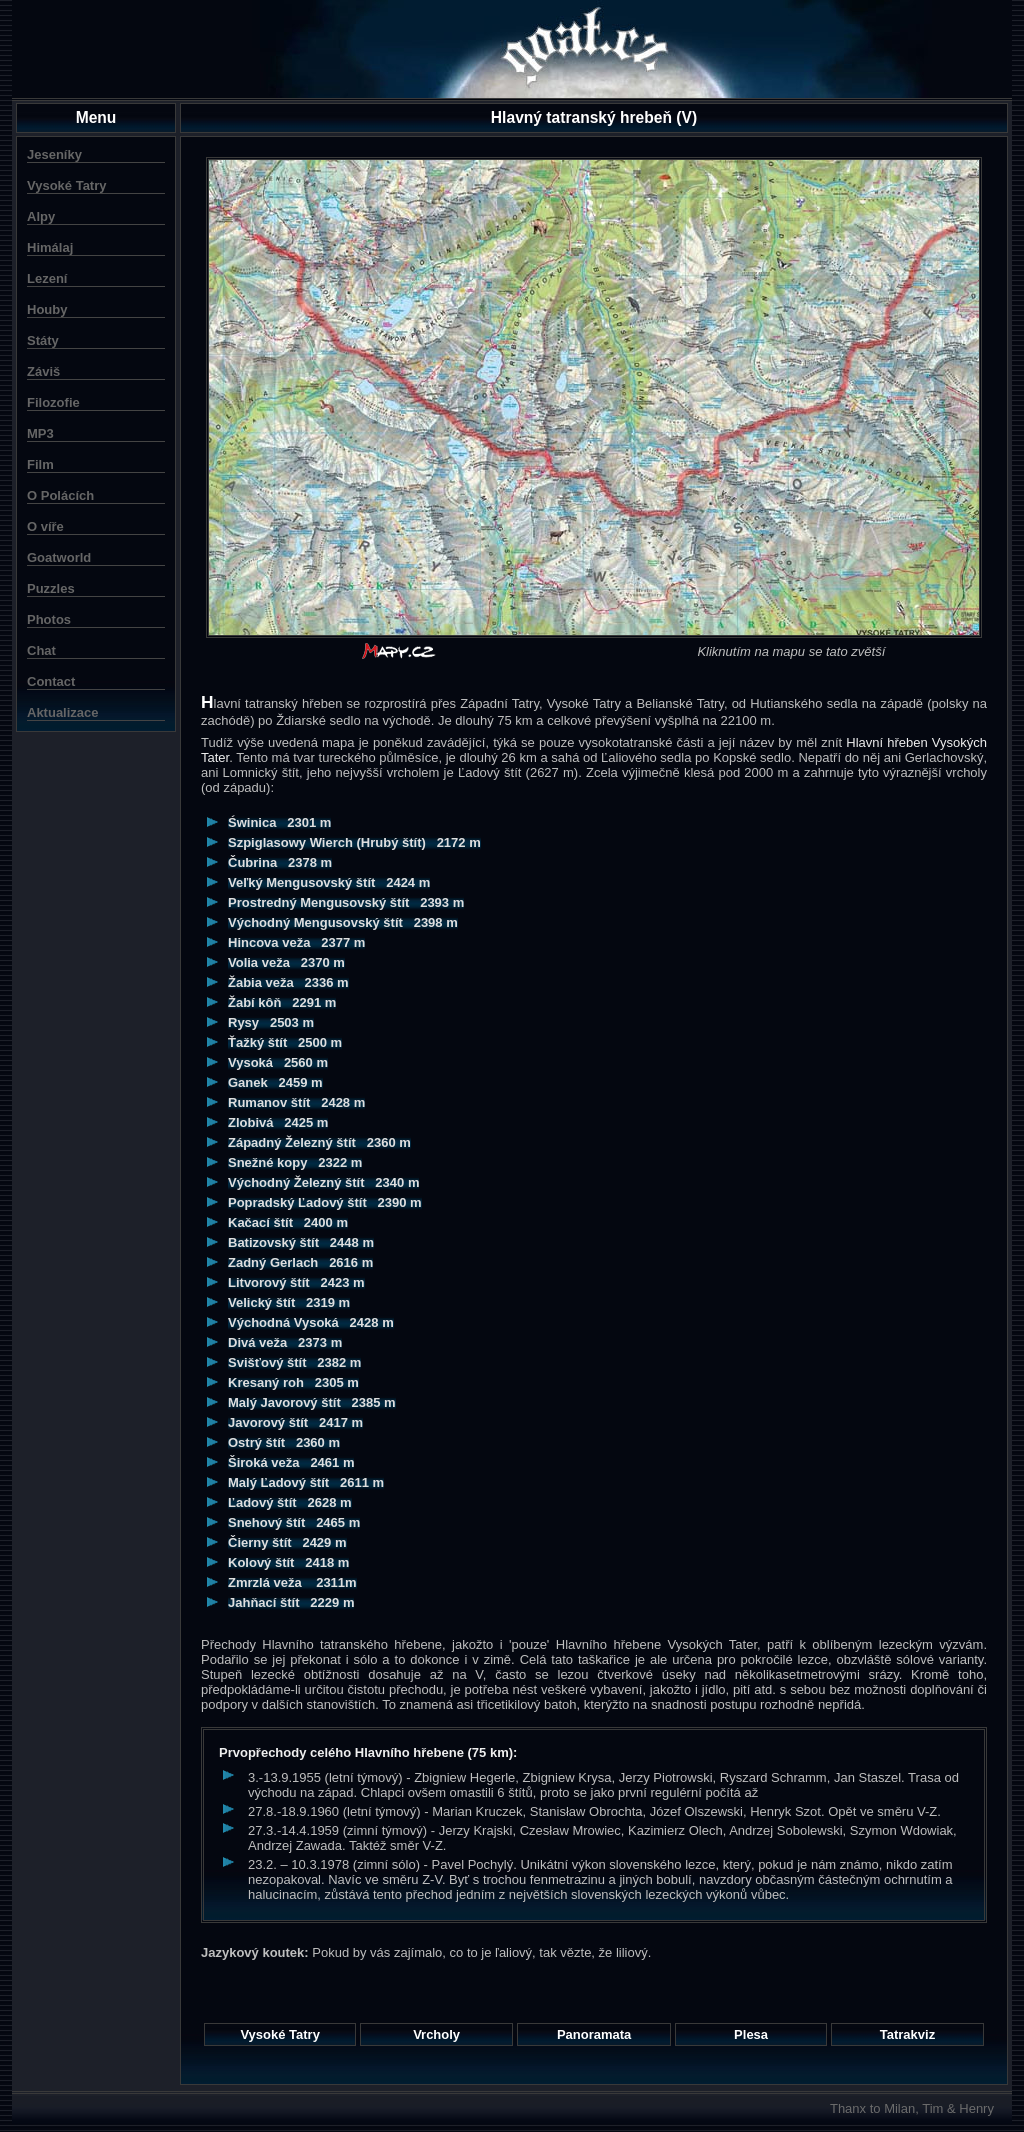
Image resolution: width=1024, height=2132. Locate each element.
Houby (47, 309)
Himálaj (50, 247)
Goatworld (59, 557)
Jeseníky (54, 154)
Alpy (41, 216)
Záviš (43, 371)
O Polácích (60, 495)
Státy (43, 340)
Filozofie (53, 402)
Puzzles (51, 588)
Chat (41, 650)
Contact (51, 681)
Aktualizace (63, 712)
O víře (45, 526)
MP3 (40, 433)
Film (40, 464)
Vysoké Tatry (67, 185)
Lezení (47, 278)
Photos (49, 619)
